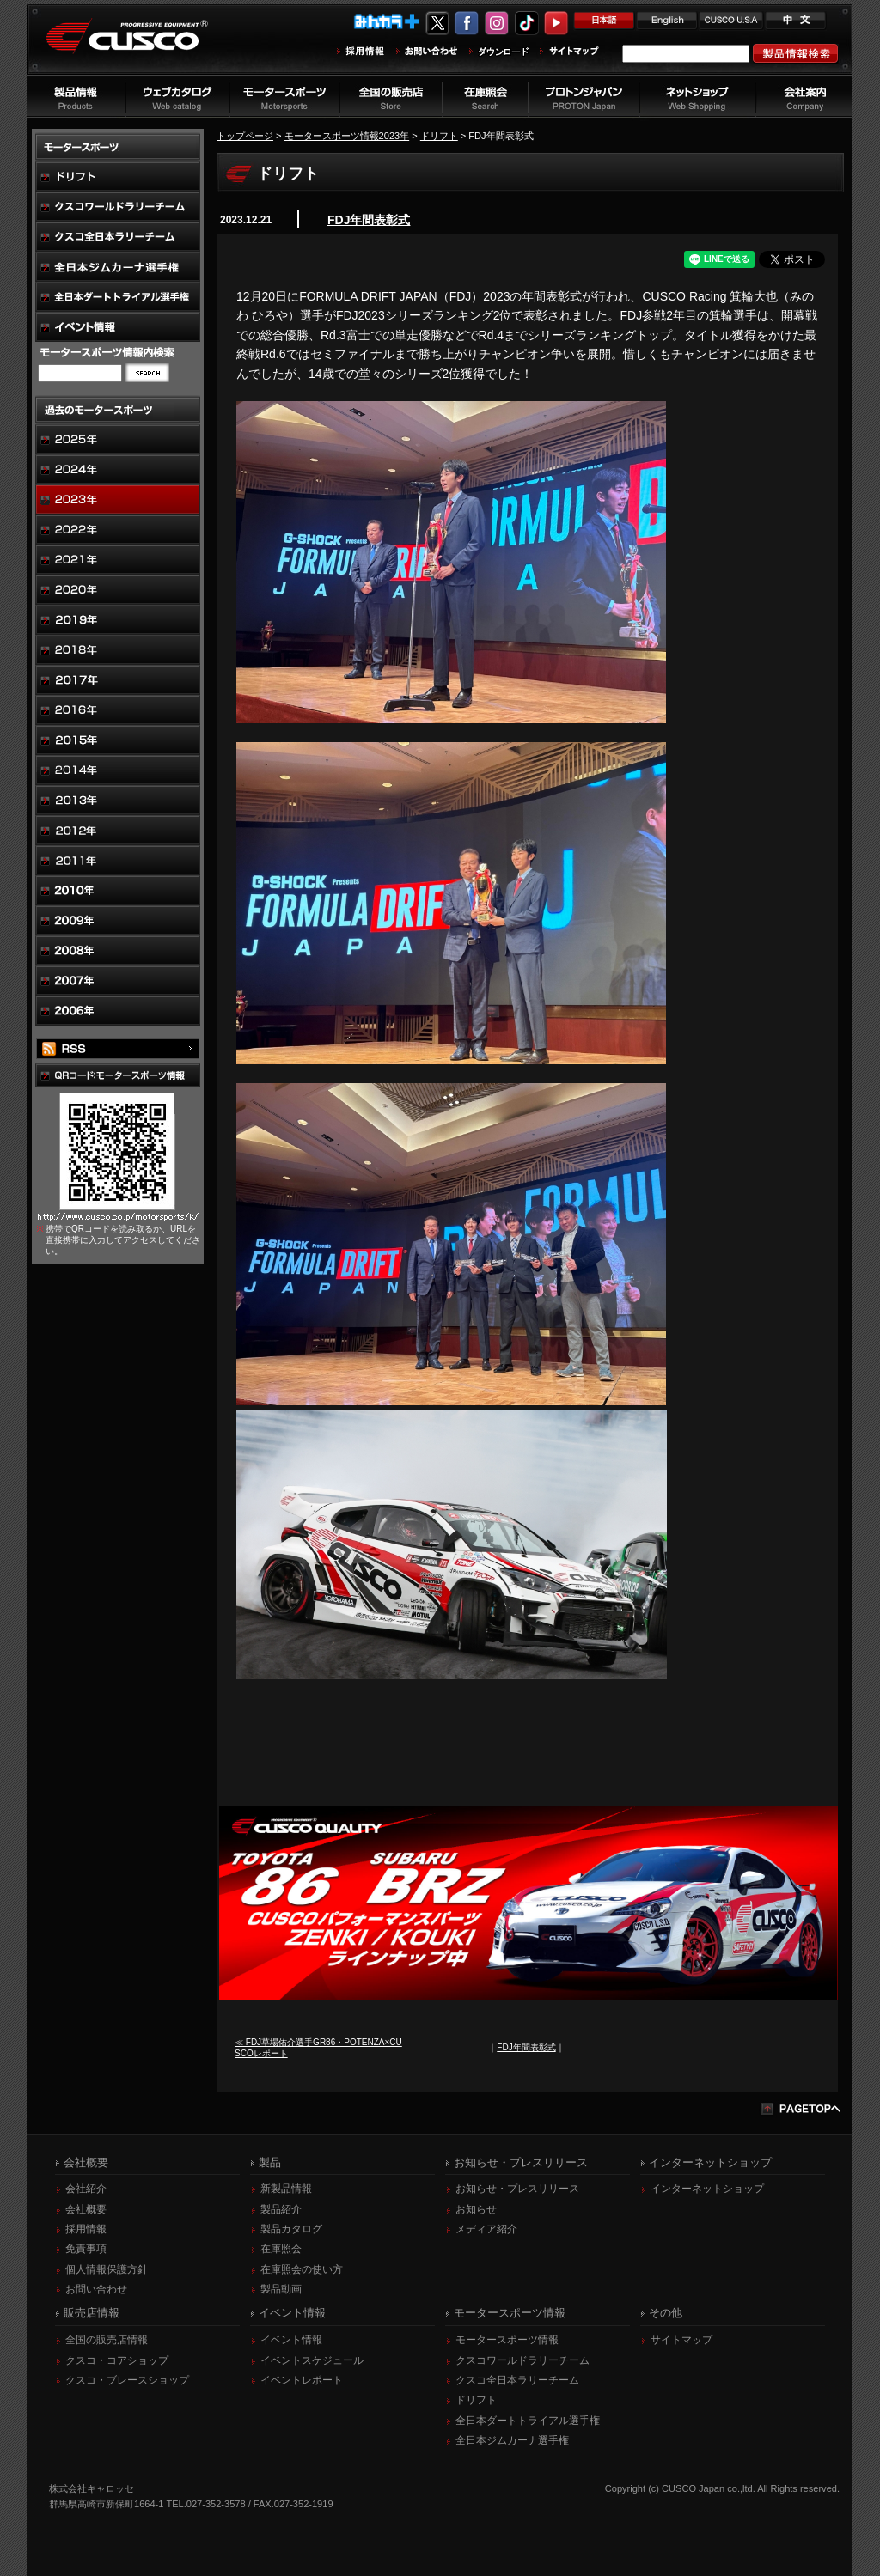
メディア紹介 (486, 2229)
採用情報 (86, 2229)
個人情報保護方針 (106, 2269)
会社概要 (86, 2209)
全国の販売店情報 (106, 2340)
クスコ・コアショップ (116, 2360)
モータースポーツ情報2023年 (347, 136)
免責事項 (86, 2249)
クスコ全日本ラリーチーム (517, 2380)
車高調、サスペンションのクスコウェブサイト (140, 46)
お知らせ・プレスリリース (517, 2189)
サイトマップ (681, 2340)
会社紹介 (86, 2189)
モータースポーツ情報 (507, 2340)
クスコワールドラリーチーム (522, 2360)
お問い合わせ (96, 2289)
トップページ (245, 136)
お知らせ (476, 2209)
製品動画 (281, 2289)
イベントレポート (301, 2380)
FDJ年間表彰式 (368, 220)
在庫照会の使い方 (301, 2269)
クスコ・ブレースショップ (127, 2380)
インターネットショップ (707, 2189)
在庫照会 (281, 2249)
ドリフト (439, 136)
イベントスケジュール (312, 2360)
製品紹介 (281, 2209)
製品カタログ (291, 2229)
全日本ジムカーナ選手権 (512, 2440)
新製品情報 (286, 2189)
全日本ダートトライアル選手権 (527, 2421)
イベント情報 (291, 2340)
